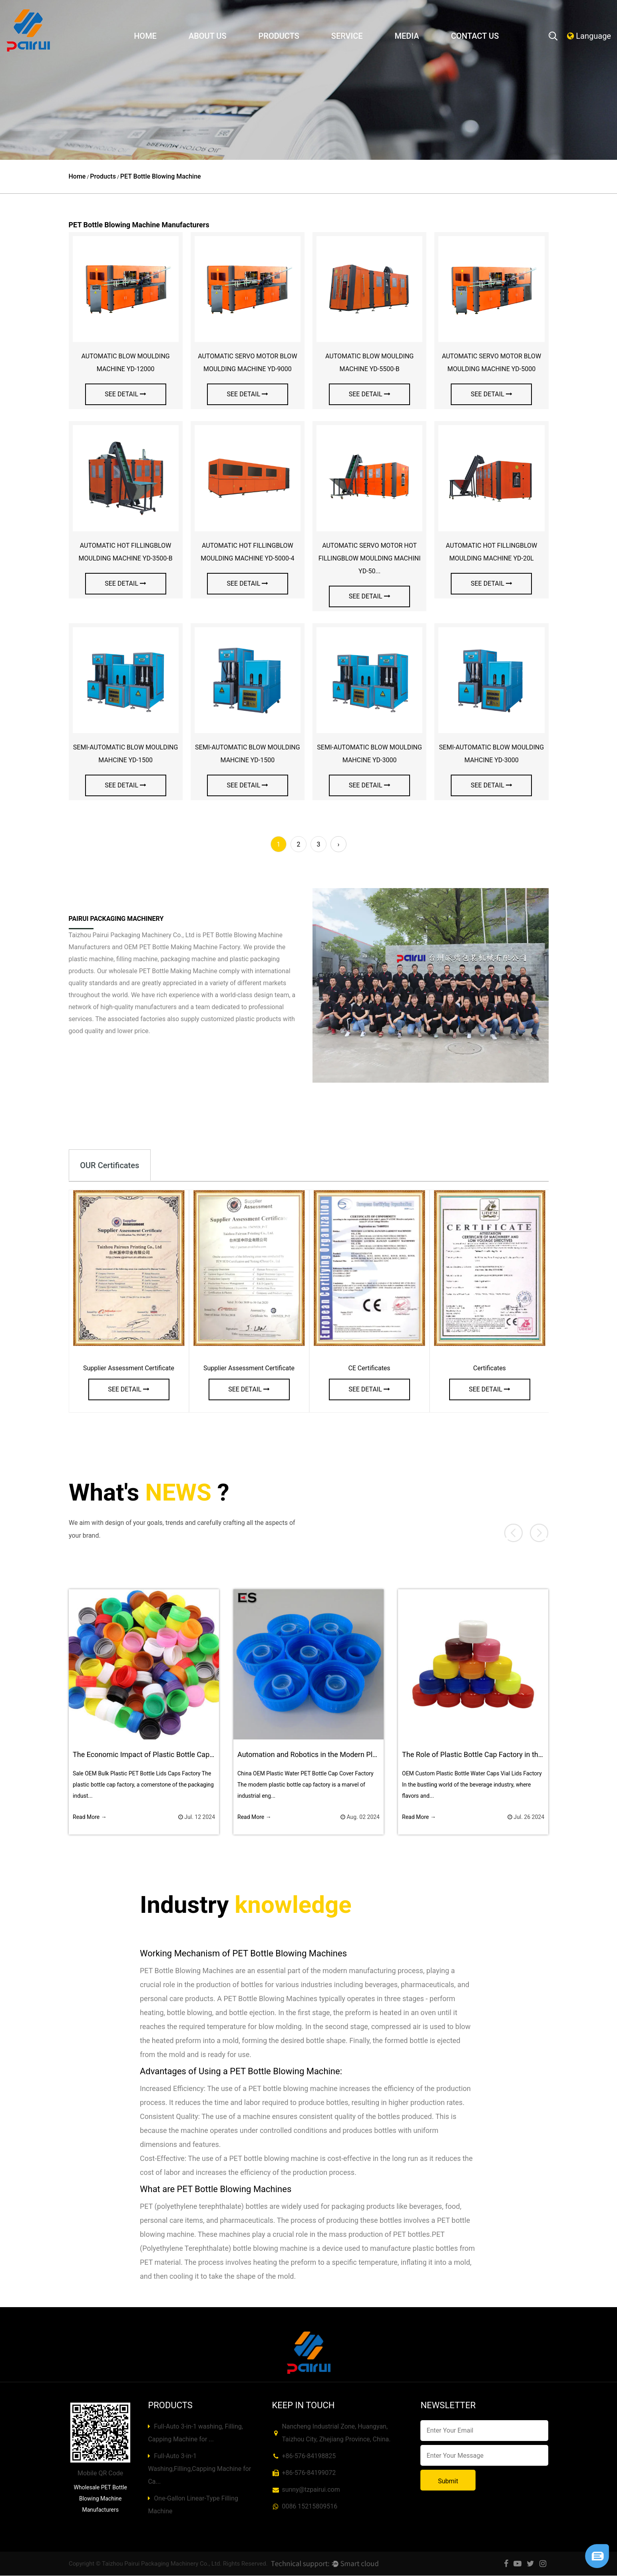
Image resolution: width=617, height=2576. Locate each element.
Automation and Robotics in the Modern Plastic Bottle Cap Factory (343, 1755)
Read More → (90, 1817)
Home (145, 36)
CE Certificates (369, 1368)
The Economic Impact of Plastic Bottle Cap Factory (154, 1755)
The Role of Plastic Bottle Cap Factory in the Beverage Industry (501, 1755)
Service (347, 36)
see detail (125, 394)
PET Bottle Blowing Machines (289, 1954)
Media (407, 36)
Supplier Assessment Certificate (128, 1368)
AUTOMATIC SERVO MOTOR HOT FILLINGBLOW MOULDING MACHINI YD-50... (369, 558)
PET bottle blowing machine (292, 2089)
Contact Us (475, 36)
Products (279, 36)
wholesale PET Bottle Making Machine (163, 971)
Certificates (489, 1368)
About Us (208, 36)
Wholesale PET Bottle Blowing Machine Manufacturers (100, 2499)
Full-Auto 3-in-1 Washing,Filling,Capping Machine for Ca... (199, 2469)
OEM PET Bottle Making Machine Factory (182, 947)
